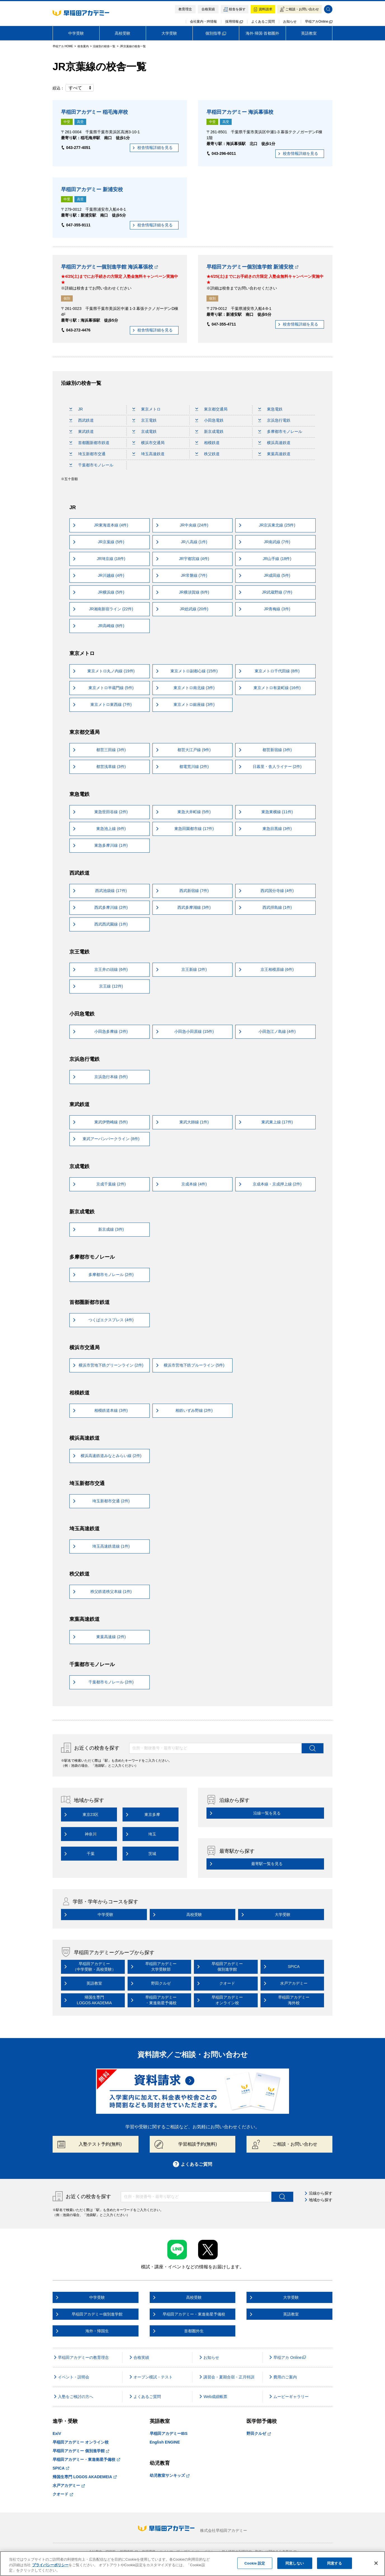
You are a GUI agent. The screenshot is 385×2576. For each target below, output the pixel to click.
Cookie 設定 (255, 2563)
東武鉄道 (81, 431)
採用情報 (234, 21)
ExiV (57, 2433)
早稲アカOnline (318, 21)
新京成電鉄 (209, 431)
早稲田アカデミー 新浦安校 (92, 189)
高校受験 (122, 33)
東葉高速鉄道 (274, 454)
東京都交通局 (211, 409)
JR (76, 409)
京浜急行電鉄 (274, 420)
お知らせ (290, 21)
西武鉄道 (81, 420)
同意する (334, 2563)
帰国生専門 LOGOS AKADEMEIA (85, 2477)
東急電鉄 (270, 409)
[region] (192, 2563)
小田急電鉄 (209, 420)
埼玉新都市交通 (87, 454)
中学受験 (76, 33)
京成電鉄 (144, 431)
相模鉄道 (207, 442)
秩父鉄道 (207, 454)
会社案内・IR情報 (203, 21)
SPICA (61, 2468)
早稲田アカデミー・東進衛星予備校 (86, 2459)
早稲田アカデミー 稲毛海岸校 (94, 112)
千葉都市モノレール (91, 465)
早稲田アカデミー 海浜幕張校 (239, 112)
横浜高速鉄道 (274, 442)
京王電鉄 (144, 420)
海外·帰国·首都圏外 (262, 33)
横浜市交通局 (148, 442)
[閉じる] (376, 2563)
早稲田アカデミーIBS (168, 2433)
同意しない (294, 2563)
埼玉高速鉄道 (148, 454)
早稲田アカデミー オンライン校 (81, 2442)
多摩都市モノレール (280, 431)
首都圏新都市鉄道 (89, 442)
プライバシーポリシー (50, 2565)
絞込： (73, 88)
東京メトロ (146, 409)
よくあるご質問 (263, 21)
